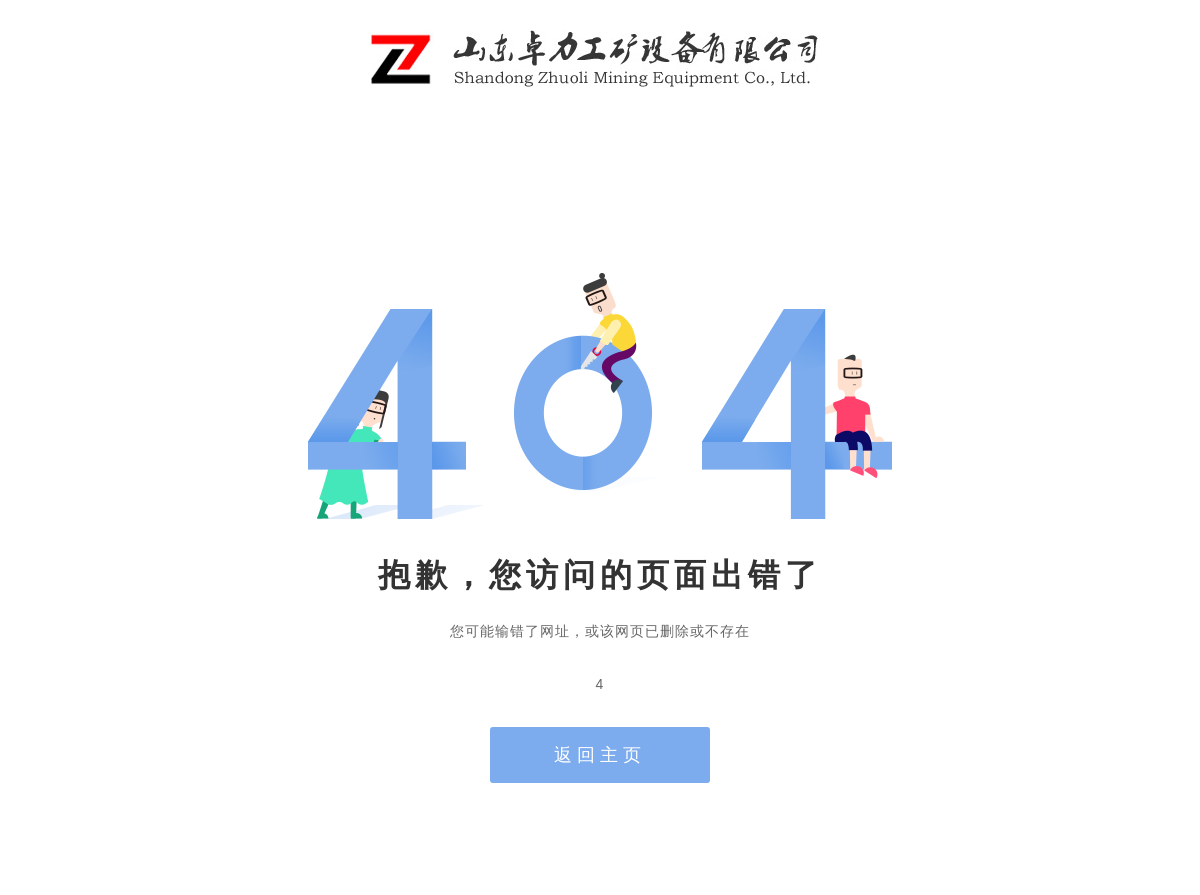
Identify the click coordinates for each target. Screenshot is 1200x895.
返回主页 (600, 755)
